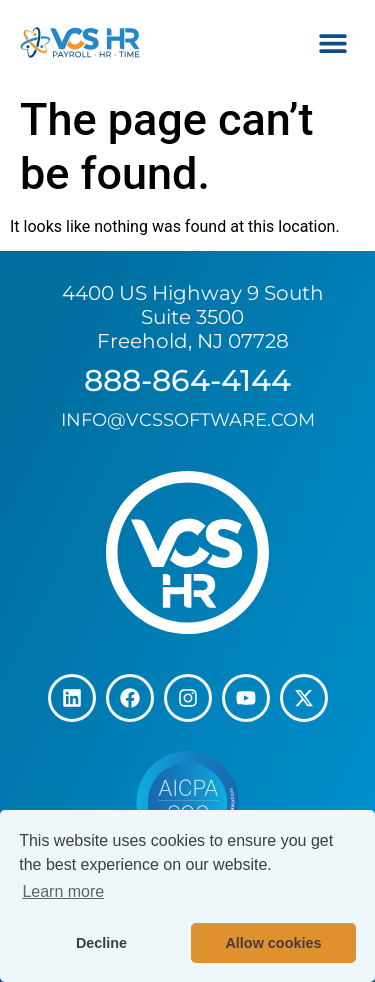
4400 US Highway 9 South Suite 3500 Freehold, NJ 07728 (193, 317)
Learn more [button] (63, 891)
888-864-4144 (187, 380)
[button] (332, 42)
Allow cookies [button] (273, 943)
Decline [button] (101, 943)
